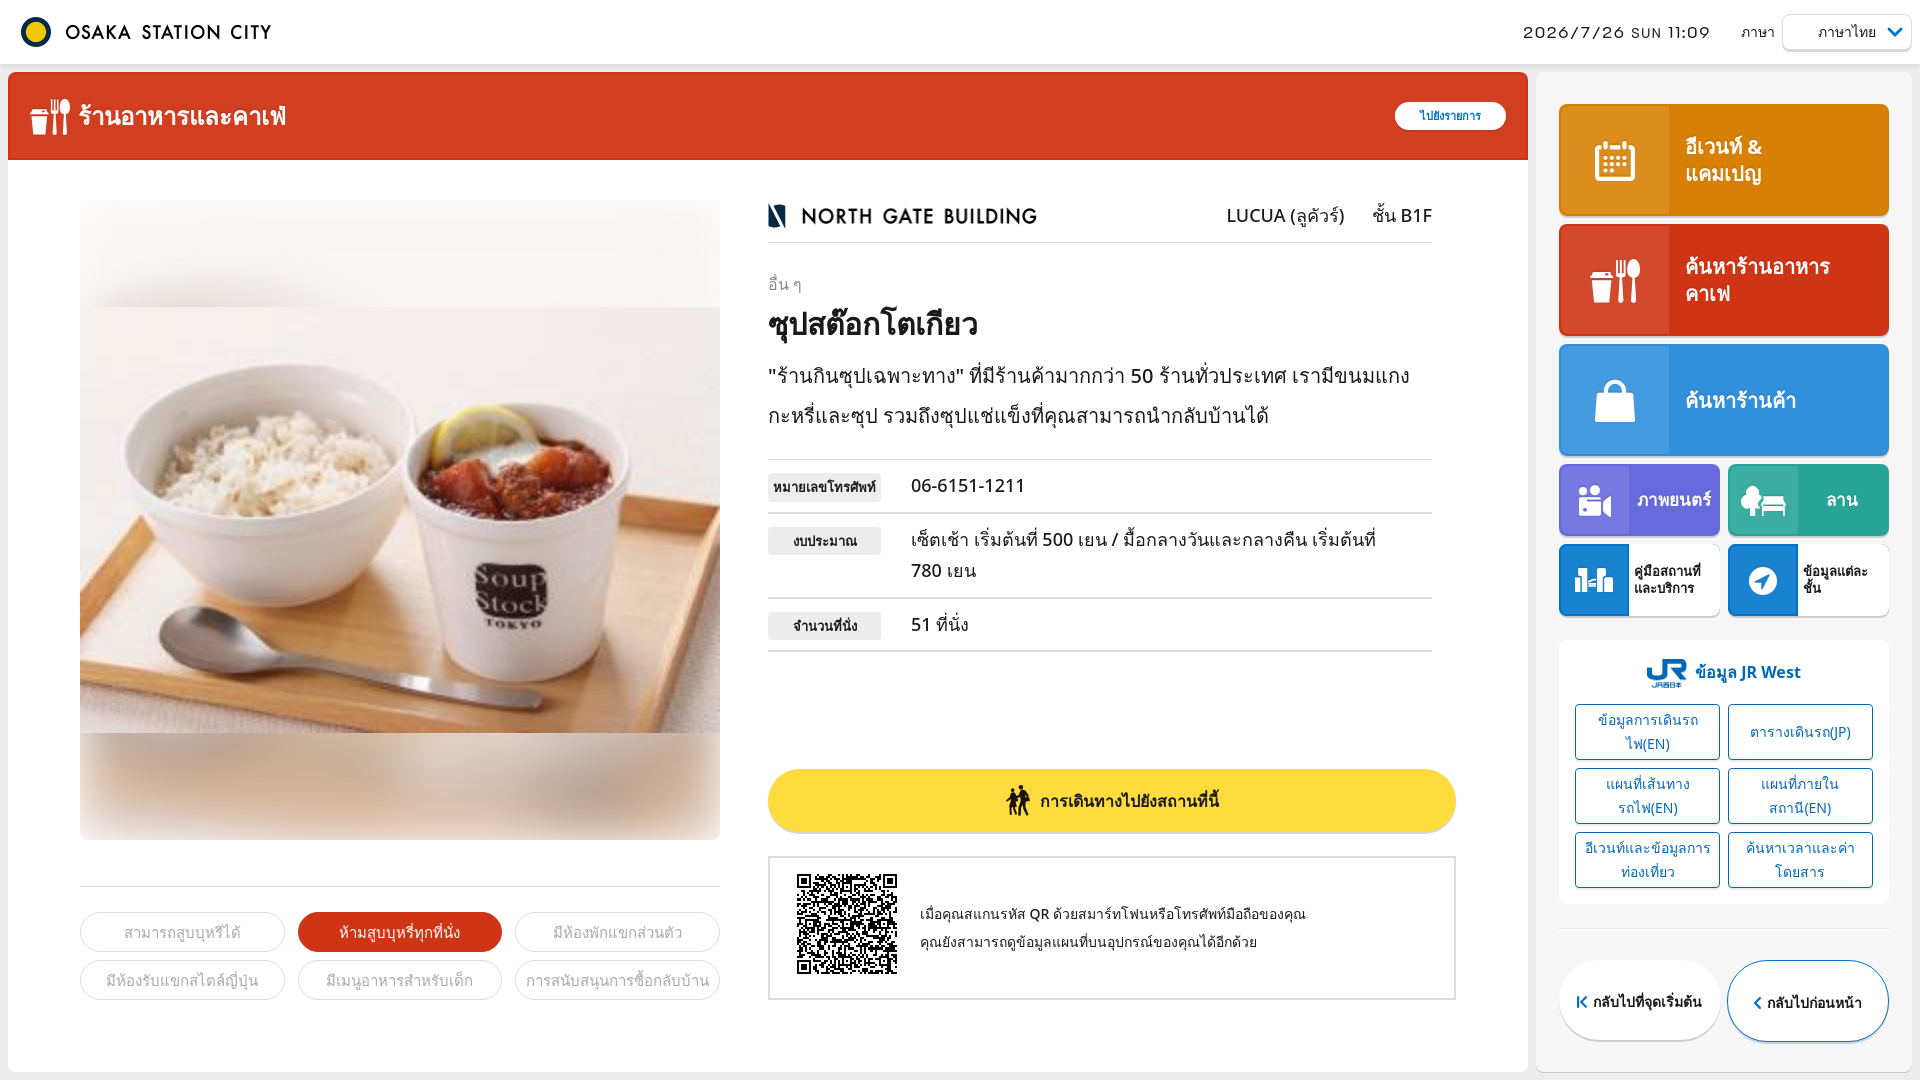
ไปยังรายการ (1450, 115)
